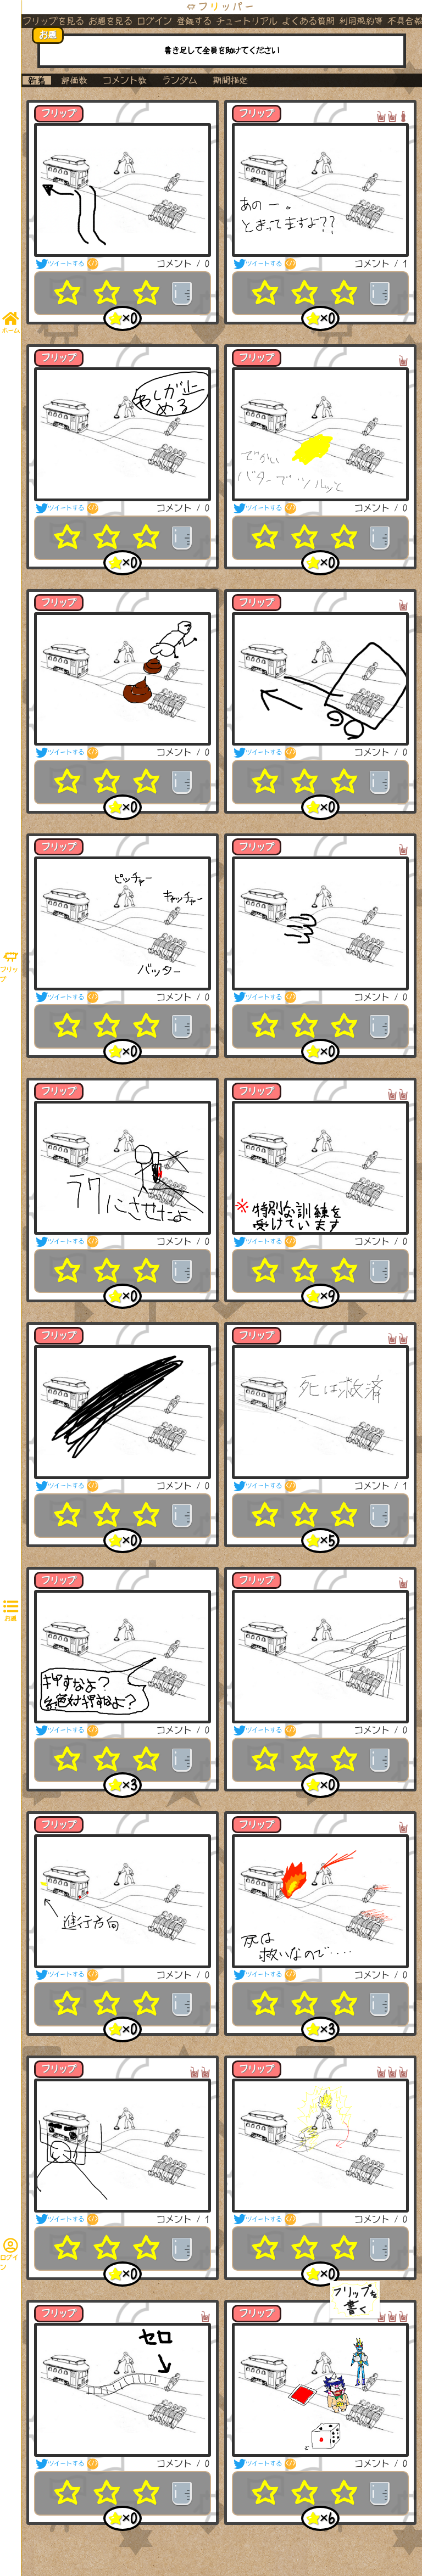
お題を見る (110, 20)
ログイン (154, 20)
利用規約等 (361, 20)
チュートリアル (246, 20)
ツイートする (60, 264)
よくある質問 (308, 20)
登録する (194, 20)
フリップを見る (53, 20)
